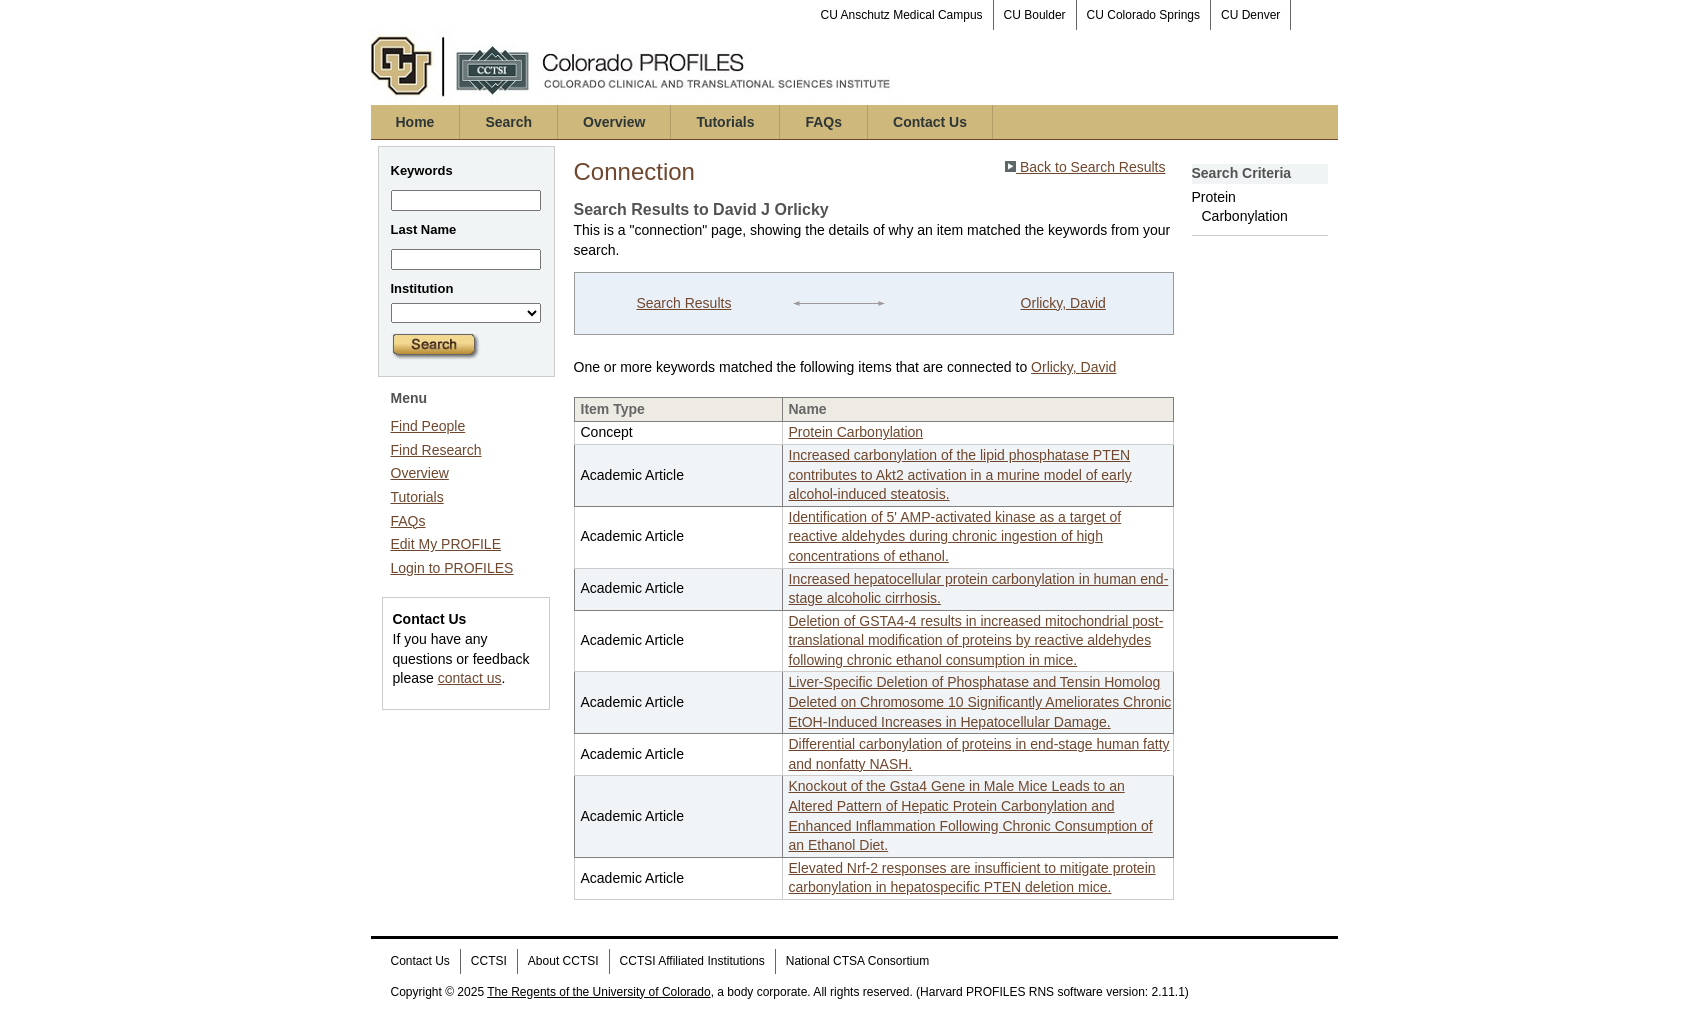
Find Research (436, 450)
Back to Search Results (1085, 167)
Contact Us (930, 122)
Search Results (683, 303)
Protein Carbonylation (856, 432)
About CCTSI (563, 961)
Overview (614, 122)
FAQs (823, 122)
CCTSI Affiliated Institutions (692, 961)
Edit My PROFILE (446, 544)
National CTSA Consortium (857, 961)
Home (415, 122)
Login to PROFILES (452, 568)
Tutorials (725, 122)
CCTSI (489, 961)
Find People (428, 426)
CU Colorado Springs (1143, 15)
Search (508, 122)
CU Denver (1250, 15)
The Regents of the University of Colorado (598, 992)
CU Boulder (1035, 15)
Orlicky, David (1063, 303)
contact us (470, 678)
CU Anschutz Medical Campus (902, 15)
